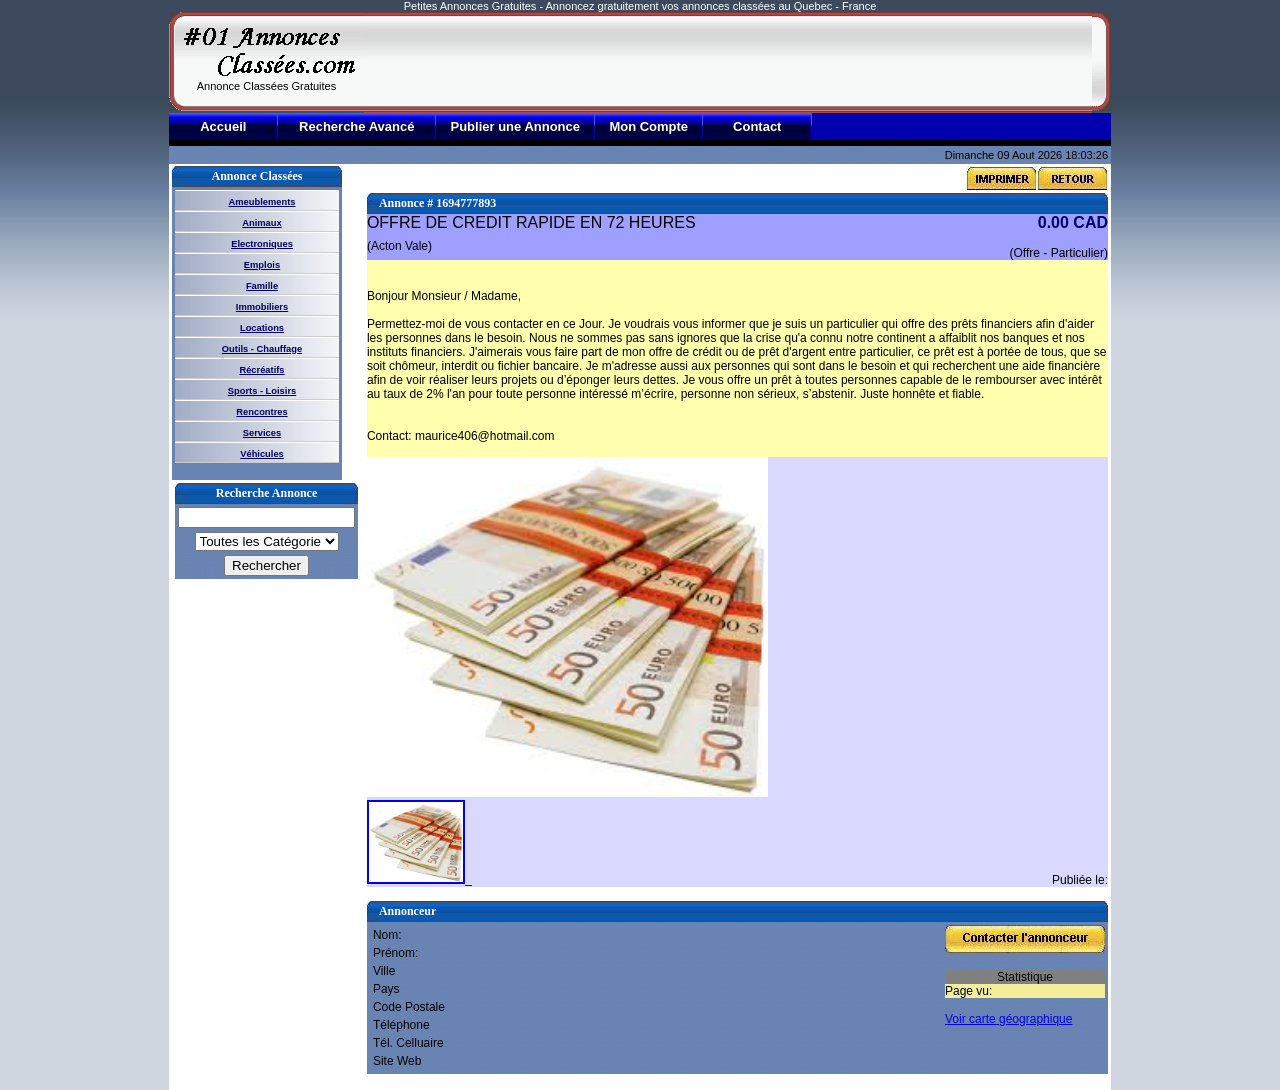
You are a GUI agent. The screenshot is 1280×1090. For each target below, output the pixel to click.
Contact (757, 126)
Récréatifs (261, 370)
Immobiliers (262, 307)
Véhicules (262, 454)
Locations (262, 328)
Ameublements (262, 202)
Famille (262, 286)
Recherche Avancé (356, 126)
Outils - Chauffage (262, 349)
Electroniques (262, 244)
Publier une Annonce (515, 126)
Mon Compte (648, 126)
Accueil (223, 126)
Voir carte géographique (1008, 1019)
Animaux (261, 223)
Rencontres (261, 412)
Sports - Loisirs (262, 391)
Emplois (262, 265)
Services (262, 433)
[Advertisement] (728, 62)
